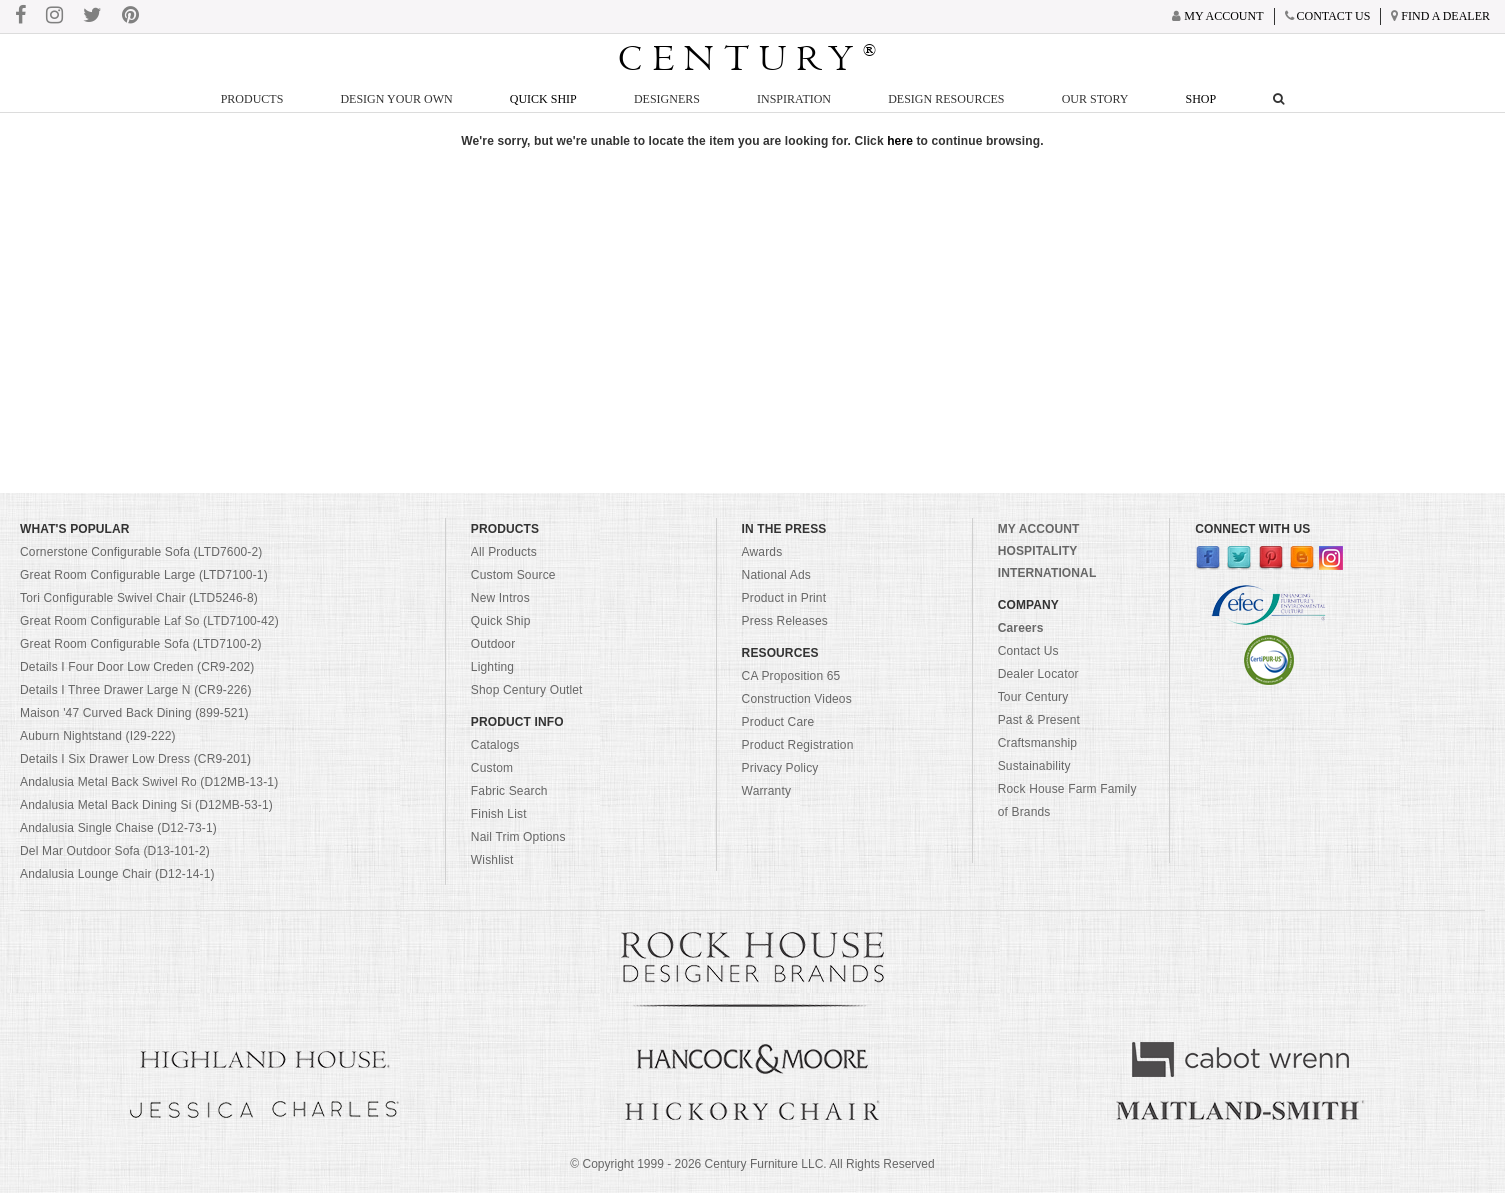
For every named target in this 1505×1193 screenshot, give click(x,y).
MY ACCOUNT (1039, 529)
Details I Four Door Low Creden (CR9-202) (137, 667)
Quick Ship (543, 99)
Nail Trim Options (518, 837)
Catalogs (495, 745)
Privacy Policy (780, 768)
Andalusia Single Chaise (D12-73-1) (118, 828)
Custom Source (513, 575)
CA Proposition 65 (791, 676)
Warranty (767, 791)
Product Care (778, 722)
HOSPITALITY (1038, 551)
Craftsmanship (1037, 743)
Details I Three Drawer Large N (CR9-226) (136, 690)
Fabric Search (509, 791)
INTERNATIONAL (1047, 573)
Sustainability (1034, 766)
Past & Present (1039, 720)
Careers (1021, 628)
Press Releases (785, 621)
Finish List (499, 814)
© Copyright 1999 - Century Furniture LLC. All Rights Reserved (752, 1164)
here (900, 141)
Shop (1201, 99)
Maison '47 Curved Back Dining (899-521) (134, 713)
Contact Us (1028, 651)
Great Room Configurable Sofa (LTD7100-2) (141, 644)
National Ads (776, 575)
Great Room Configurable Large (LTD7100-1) (144, 575)
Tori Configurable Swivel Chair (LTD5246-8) (139, 598)
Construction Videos (797, 699)
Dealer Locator (1038, 674)
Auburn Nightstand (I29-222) (98, 736)
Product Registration (798, 745)
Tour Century (1033, 697)
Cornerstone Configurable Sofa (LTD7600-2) (141, 552)
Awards (762, 552)
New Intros (500, 598)
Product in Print (784, 598)
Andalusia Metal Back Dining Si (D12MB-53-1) (146, 805)
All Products (504, 552)
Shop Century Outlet (527, 690)
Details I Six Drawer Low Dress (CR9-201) (135, 759)
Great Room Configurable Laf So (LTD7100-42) (149, 621)
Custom (492, 768)
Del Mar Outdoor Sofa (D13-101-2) (115, 851)
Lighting (492, 667)
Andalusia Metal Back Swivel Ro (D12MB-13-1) (149, 782)
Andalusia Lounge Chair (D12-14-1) (117, 874)
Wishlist (492, 860)
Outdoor (493, 644)
